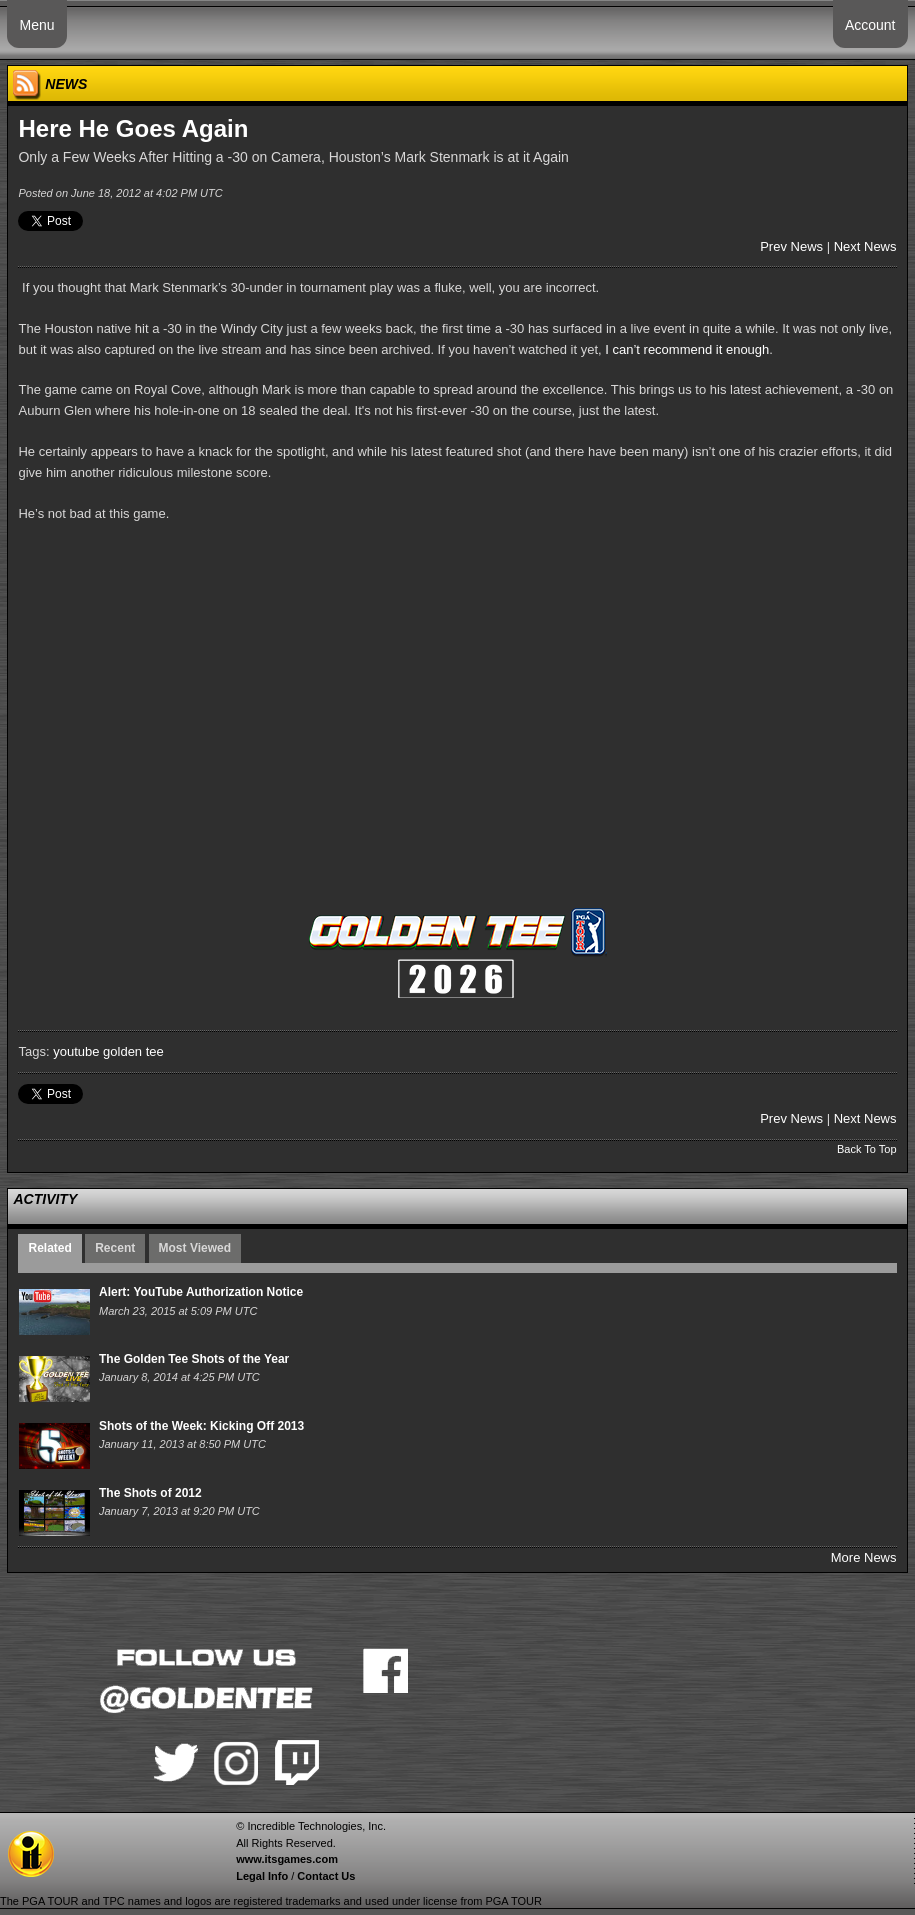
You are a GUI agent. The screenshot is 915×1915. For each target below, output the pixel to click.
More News (864, 1557)
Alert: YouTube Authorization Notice (201, 1292)
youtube (76, 1051)
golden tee (133, 1051)
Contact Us (326, 1876)
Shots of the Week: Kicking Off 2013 (201, 1426)
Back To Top (867, 1149)
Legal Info (262, 1876)
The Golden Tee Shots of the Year (194, 1359)
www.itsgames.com (287, 1859)
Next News (865, 246)
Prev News (791, 246)
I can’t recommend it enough (687, 349)
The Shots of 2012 (150, 1493)
